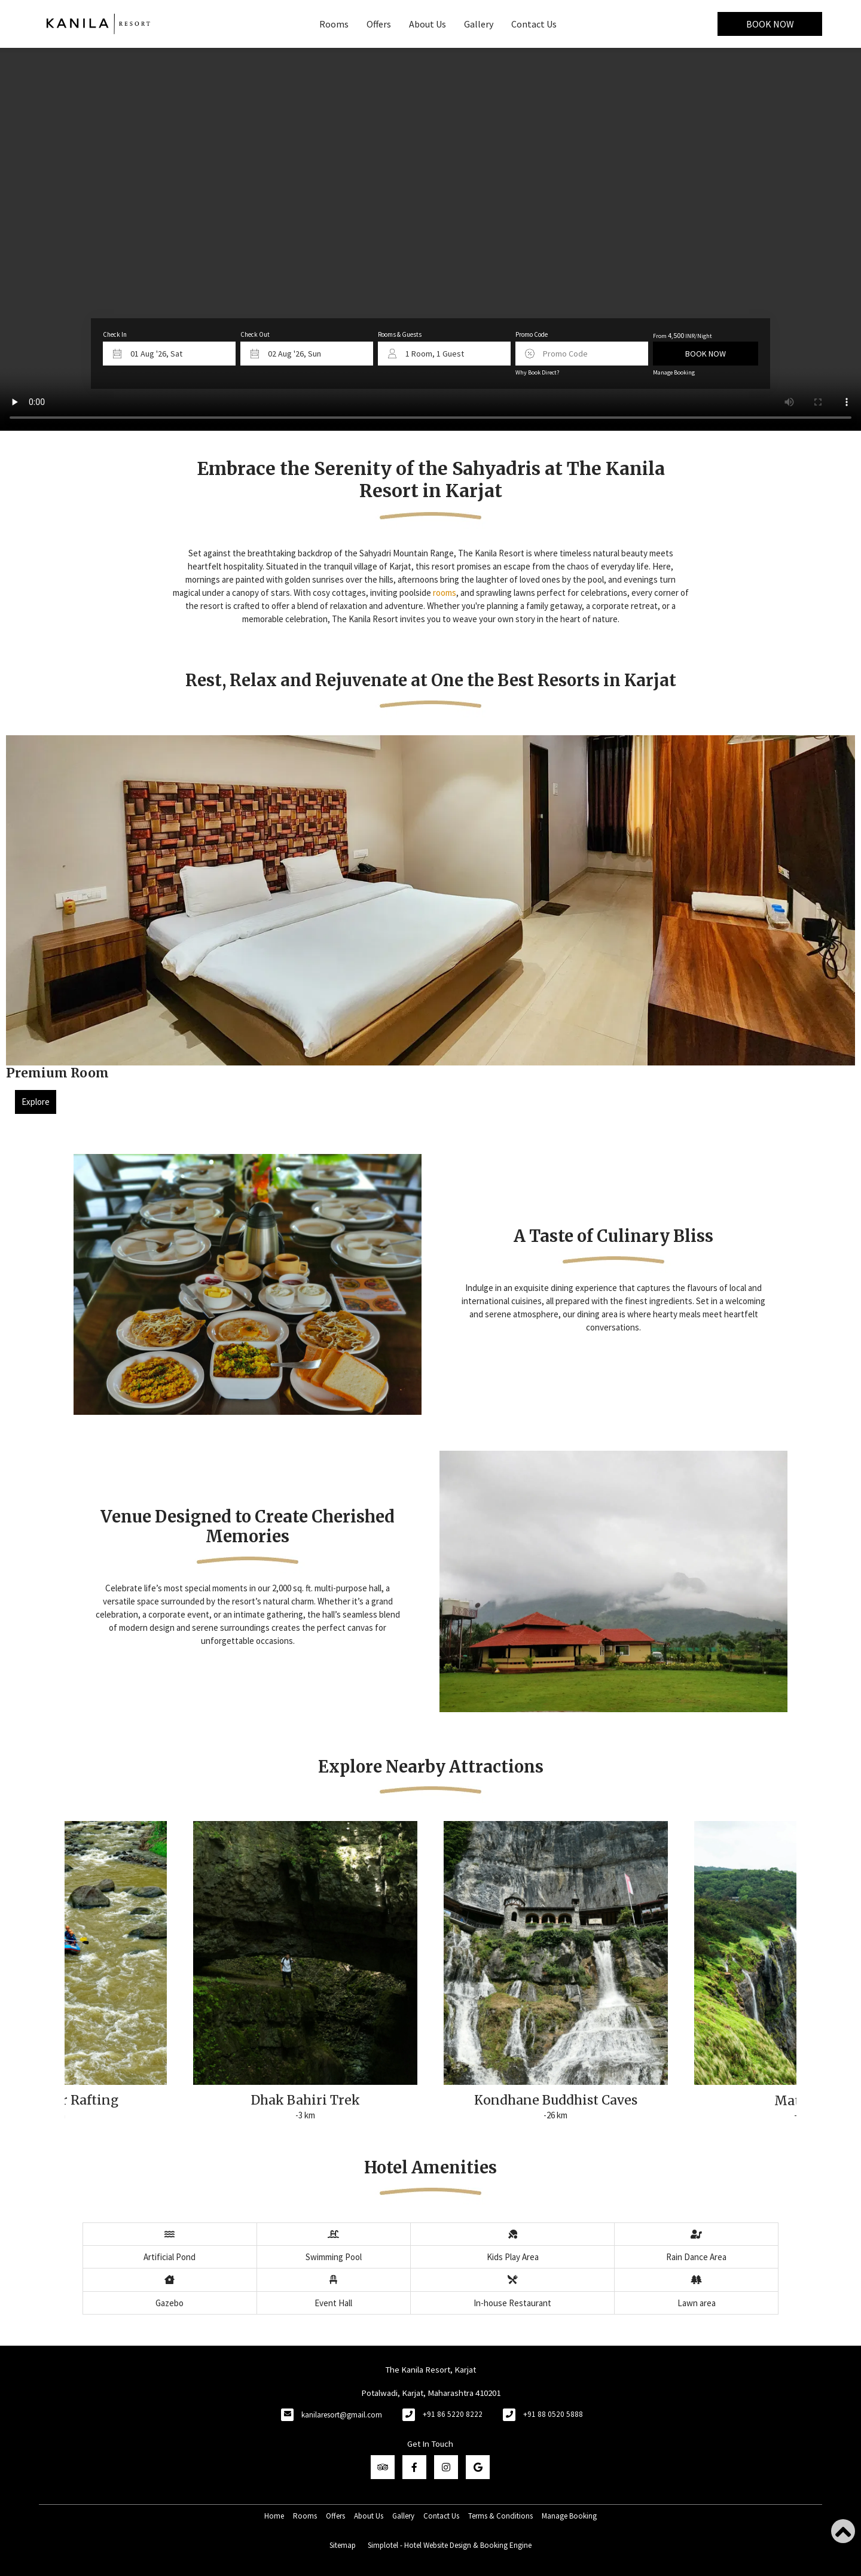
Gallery (478, 24)
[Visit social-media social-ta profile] (383, 2467)
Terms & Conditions (500, 2516)
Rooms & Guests (400, 334)
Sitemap (342, 2545)
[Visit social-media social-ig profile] (446, 2467)
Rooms (334, 24)
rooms (444, 592)
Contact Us (534, 24)
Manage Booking (674, 372)
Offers (379, 24)
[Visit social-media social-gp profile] (478, 2467)
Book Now (770, 24)
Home (274, 2516)
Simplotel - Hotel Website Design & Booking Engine (450, 2545)
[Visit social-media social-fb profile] (414, 2467)
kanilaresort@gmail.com (341, 2415)
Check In (115, 334)
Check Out (255, 334)
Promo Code (531, 334)
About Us (427, 24)
